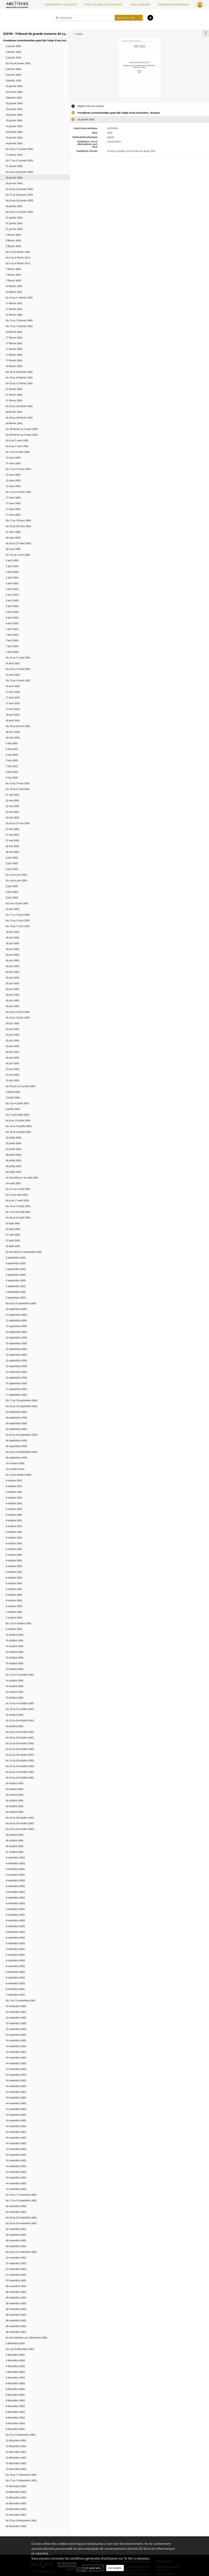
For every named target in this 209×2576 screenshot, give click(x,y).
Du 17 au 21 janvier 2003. (19, 160)
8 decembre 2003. (15, 2389)
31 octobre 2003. (15, 1851)
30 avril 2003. (13, 737)
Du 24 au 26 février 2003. (19, 406)
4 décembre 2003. (15, 2366)
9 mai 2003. (12, 771)
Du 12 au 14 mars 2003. (19, 491)
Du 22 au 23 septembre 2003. (22, 1406)
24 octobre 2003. (15, 1726)
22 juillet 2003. (14, 1137)
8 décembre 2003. (15, 2383)
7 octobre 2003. (14, 1611)
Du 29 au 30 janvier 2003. (19, 200)
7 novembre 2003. (15, 1994)
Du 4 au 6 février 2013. (18, 257)
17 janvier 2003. (14, 154)
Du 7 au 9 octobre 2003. (19, 1623)
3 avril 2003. (12, 600)
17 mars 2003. (13, 497)
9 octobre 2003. (14, 1629)
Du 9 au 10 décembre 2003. (21, 2434)
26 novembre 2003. (16, 2229)
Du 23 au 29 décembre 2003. (21, 2520)
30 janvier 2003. (14, 206)
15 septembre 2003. (16, 1371)
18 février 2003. (14, 366)
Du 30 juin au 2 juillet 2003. (21, 1086)
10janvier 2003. (14, 97)
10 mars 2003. (13, 457)
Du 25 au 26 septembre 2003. (22, 1434)
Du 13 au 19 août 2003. (18, 1206)
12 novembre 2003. (16, 2017)
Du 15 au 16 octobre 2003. (20, 1703)
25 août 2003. (13, 1229)
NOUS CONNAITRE (140, 4)
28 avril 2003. (13, 731)
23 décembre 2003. (16, 2509)
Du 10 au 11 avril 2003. (18, 657)
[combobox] (129, 18)
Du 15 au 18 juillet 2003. (19, 1126)
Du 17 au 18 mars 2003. (19, 520)
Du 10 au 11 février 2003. (19, 297)
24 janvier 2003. (14, 177)
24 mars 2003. (13, 537)
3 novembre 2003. (15, 1857)
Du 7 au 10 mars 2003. (18, 451)
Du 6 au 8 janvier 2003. (18, 63)
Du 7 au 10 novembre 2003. (21, 2000)
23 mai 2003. (13, 817)
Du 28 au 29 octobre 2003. (20, 1823)
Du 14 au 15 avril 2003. (18, 669)
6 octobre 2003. (14, 1480)
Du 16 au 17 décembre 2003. (21, 2474)
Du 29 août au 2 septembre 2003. (24, 1251)
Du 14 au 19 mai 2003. (18, 783)
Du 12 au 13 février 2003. (19, 320)
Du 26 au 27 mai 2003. (18, 823)
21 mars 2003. (13, 531)
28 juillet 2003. (14, 1154)
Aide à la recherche (67, 23)
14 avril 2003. (13, 663)
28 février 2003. (14, 423)
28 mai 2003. (13, 846)
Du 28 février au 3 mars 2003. (22, 429)
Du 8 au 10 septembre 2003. (21, 1303)
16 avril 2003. (13, 686)
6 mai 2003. (12, 749)
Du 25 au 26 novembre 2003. (21, 2223)
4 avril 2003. (12, 617)
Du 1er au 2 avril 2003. (18, 554)
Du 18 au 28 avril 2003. (18, 726)
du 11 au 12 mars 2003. (18, 469)
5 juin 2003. (12, 886)
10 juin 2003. (13, 909)
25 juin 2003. (13, 1029)
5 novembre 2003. (15, 1943)
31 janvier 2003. (14, 217)
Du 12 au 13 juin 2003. (18, 920)
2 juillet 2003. (13, 1091)
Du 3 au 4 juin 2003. (17, 874)
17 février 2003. (14, 337)
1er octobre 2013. (15, 1469)
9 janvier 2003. (14, 69)
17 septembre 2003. (16, 1389)
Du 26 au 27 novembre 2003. (21, 2251)
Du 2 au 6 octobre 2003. (19, 1474)
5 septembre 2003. (16, 1274)
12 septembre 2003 (16, 1320)
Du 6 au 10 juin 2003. (17, 903)
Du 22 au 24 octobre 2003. (20, 1720)
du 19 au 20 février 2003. (19, 377)
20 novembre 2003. (16, 2206)
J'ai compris (115, 2567)
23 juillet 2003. (14, 1143)
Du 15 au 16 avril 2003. (18, 680)
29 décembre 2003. (16, 2526)
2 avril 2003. (12, 560)
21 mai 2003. (13, 794)
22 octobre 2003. (15, 1714)
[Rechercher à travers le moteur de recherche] (86, 17)
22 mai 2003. (13, 800)
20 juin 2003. (13, 954)
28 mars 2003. (13, 549)
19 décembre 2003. (16, 2486)
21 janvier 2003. (14, 166)
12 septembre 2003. (16, 1314)
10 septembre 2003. (16, 1309)
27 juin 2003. (13, 1069)
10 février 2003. (14, 286)
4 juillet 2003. (13, 1109)
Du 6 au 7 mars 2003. (17, 446)
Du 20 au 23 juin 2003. (18, 1011)
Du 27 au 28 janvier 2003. (19, 194)
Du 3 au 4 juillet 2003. (18, 1103)
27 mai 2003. (13, 829)
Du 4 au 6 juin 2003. (17, 880)
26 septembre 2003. (16, 1440)
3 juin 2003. (12, 869)
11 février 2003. (14, 303)
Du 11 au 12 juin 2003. (18, 914)
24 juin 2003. (13, 1023)
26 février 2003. (14, 411)
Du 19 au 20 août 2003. (18, 1211)
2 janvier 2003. (14, 46)
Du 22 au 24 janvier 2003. (19, 171)
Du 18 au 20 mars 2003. (19, 526)
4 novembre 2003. (15, 1863)
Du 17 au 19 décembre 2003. (21, 2480)
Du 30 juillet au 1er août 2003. (22, 1177)
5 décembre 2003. (15, 2371)
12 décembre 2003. (16, 2440)
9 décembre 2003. (15, 2423)
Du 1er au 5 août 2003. (18, 1189)
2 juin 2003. (12, 857)
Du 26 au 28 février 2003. (19, 417)
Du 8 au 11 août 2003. (18, 1200)
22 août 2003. (13, 1223)
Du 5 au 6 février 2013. (18, 263)
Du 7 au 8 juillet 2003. (18, 1114)
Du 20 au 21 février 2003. (19, 383)
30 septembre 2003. (16, 1457)
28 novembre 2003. (16, 2286)
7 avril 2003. (12, 629)
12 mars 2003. (13, 474)
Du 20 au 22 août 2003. (18, 1217)
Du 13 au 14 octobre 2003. (20, 1674)
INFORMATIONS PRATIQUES (173, 4)
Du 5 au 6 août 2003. (17, 1194)
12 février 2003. (14, 314)
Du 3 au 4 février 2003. (18, 251)
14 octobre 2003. (15, 1680)
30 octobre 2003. (15, 1834)
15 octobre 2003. (15, 1697)
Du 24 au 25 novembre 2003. (21, 2217)
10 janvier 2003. (14, 86)
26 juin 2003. (13, 1051)
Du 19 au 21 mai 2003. (18, 789)
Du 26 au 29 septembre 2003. (22, 1451)
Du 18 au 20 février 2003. (19, 371)
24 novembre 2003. (16, 2211)
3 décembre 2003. (15, 2354)
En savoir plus (93, 2567)
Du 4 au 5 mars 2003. (17, 440)
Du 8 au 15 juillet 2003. (18, 1120)
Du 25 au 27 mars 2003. (19, 543)
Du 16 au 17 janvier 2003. (19, 149)
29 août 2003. (13, 1246)
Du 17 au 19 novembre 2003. (21, 2200)
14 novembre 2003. (16, 2034)
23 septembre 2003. (16, 1411)
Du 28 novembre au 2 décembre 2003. (27, 2337)
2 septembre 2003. (16, 1257)
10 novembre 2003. (16, 2006)
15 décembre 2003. (16, 2457)
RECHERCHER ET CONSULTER (60, 4)
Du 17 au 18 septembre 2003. (22, 1400)
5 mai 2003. (12, 743)
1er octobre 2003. (15, 1463)
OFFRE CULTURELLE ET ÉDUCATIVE (103, 4)
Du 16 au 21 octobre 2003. (20, 1709)
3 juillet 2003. (13, 1097)
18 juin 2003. (13, 931)
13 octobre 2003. (15, 1663)
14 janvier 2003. (14, 143)
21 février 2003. (14, 389)
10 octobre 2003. (15, 1634)
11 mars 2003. (13, 463)
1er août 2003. (13, 1183)
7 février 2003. (13, 269)
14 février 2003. (14, 331)
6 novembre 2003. (15, 1960)
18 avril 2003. (13, 714)
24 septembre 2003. (16, 1417)
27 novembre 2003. (16, 2257)
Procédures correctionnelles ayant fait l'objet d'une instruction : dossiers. (36, 40)
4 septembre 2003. (16, 1263)
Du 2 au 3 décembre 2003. (20, 2349)
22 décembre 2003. (16, 2503)
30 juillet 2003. (14, 1160)
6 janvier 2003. (14, 57)
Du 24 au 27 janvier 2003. (19, 189)
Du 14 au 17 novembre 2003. (21, 2194)
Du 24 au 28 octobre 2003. (20, 1817)
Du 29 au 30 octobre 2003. (20, 1829)
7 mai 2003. (12, 760)
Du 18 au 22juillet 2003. (19, 1131)
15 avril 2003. (13, 674)
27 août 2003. (13, 1234)
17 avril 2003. (13, 691)
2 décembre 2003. (15, 2343)
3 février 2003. (13, 234)
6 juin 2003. (12, 897)
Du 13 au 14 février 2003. (19, 326)
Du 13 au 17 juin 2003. (18, 926)
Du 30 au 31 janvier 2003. (19, 211)
